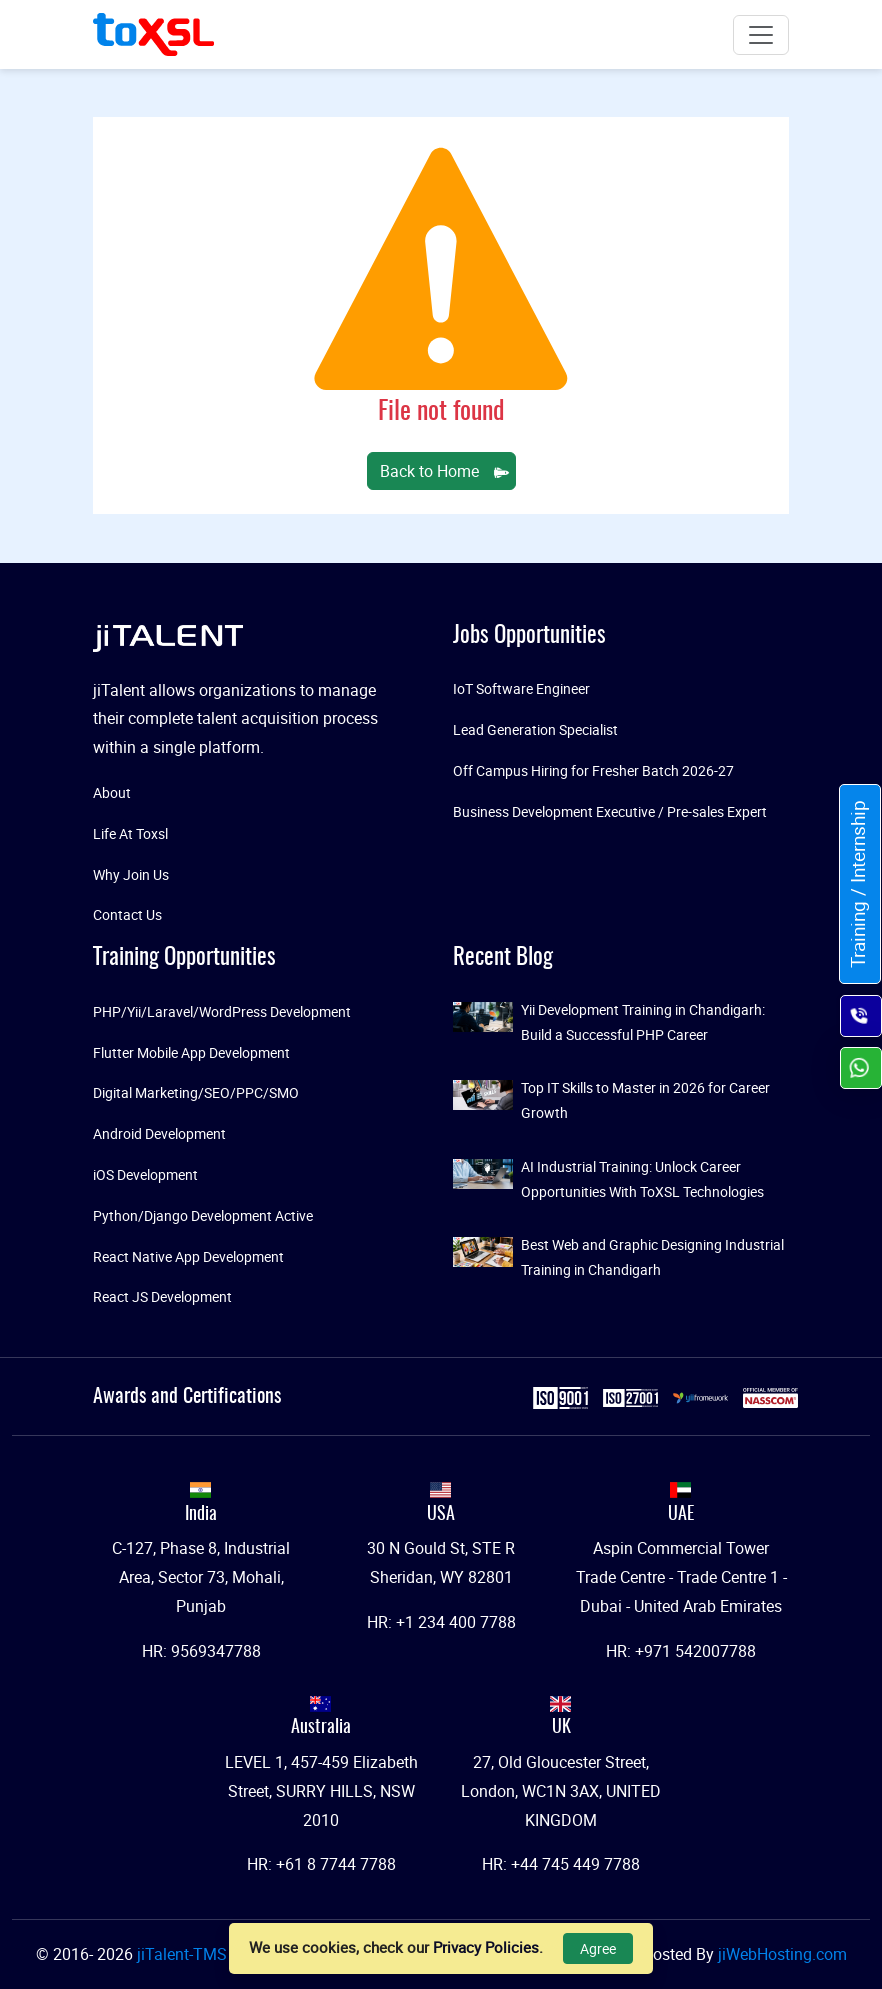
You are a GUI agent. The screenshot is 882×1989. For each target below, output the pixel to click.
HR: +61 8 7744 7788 (321, 1864)
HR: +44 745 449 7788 (561, 1864)
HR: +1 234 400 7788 (441, 1622)
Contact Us (127, 914)
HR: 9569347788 (201, 1651)
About (112, 792)
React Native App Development (188, 1256)
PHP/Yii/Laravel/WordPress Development (222, 1011)
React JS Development (162, 1296)
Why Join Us (131, 874)
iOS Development (145, 1174)
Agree (598, 1948)
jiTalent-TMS (184, 1954)
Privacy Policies (486, 1947)
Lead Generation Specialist (535, 729)
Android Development (159, 1133)
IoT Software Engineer (521, 688)
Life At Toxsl (130, 833)
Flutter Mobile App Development (191, 1052)
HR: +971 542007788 (681, 1651)
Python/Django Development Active (203, 1215)
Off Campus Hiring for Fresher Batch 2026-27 (593, 770)
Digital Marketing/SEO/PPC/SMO (196, 1092)
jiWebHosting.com (782, 1954)
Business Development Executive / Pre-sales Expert (610, 811)
